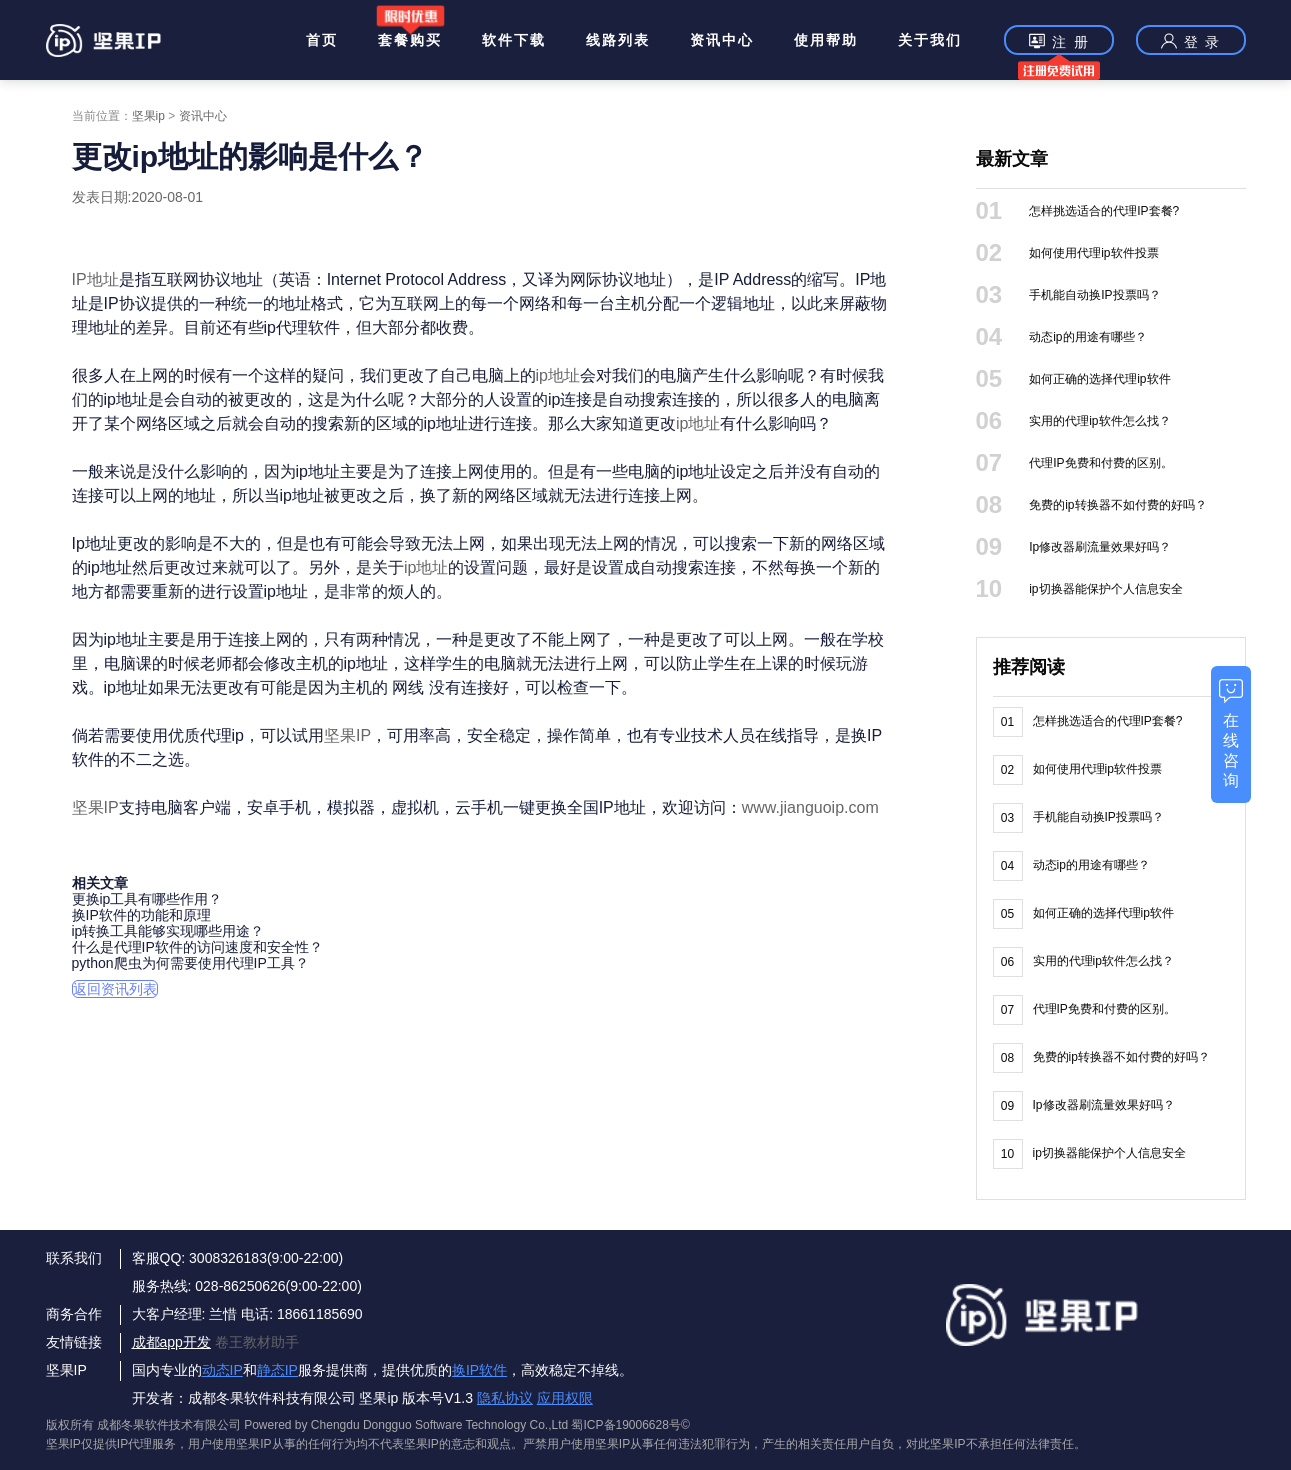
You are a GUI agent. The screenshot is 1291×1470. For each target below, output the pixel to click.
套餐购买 (410, 40)
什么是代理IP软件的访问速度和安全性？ (197, 947)
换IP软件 (479, 1370)
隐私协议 (505, 1398)
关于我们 (930, 40)
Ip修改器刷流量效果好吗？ (1100, 547)
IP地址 (95, 279)
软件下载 (514, 40)
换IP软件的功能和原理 (141, 915)
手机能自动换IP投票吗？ (1094, 295)
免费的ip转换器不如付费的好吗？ (1117, 505)
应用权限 (565, 1398)
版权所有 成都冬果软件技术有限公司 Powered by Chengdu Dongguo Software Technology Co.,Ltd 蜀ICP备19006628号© (368, 1425)
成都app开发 (171, 1342)
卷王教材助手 (257, 1342)
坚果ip (148, 116)
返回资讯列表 (115, 989)
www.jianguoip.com (810, 807)
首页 (322, 40)
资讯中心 (722, 40)
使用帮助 (826, 40)
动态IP (222, 1370)
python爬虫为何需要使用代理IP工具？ (190, 963)
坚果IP (347, 735)
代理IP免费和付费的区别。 (1100, 463)
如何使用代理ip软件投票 (1093, 253)
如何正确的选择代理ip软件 (1099, 379)
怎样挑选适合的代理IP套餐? (1104, 211)
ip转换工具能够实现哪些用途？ (168, 931)
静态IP (277, 1370)
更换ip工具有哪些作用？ (147, 899)
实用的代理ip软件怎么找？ (1099, 421)
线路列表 (618, 40)
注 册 (1059, 43)
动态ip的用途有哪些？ (1087, 337)
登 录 (1191, 41)
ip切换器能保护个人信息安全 (1105, 589)
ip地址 (558, 375)
